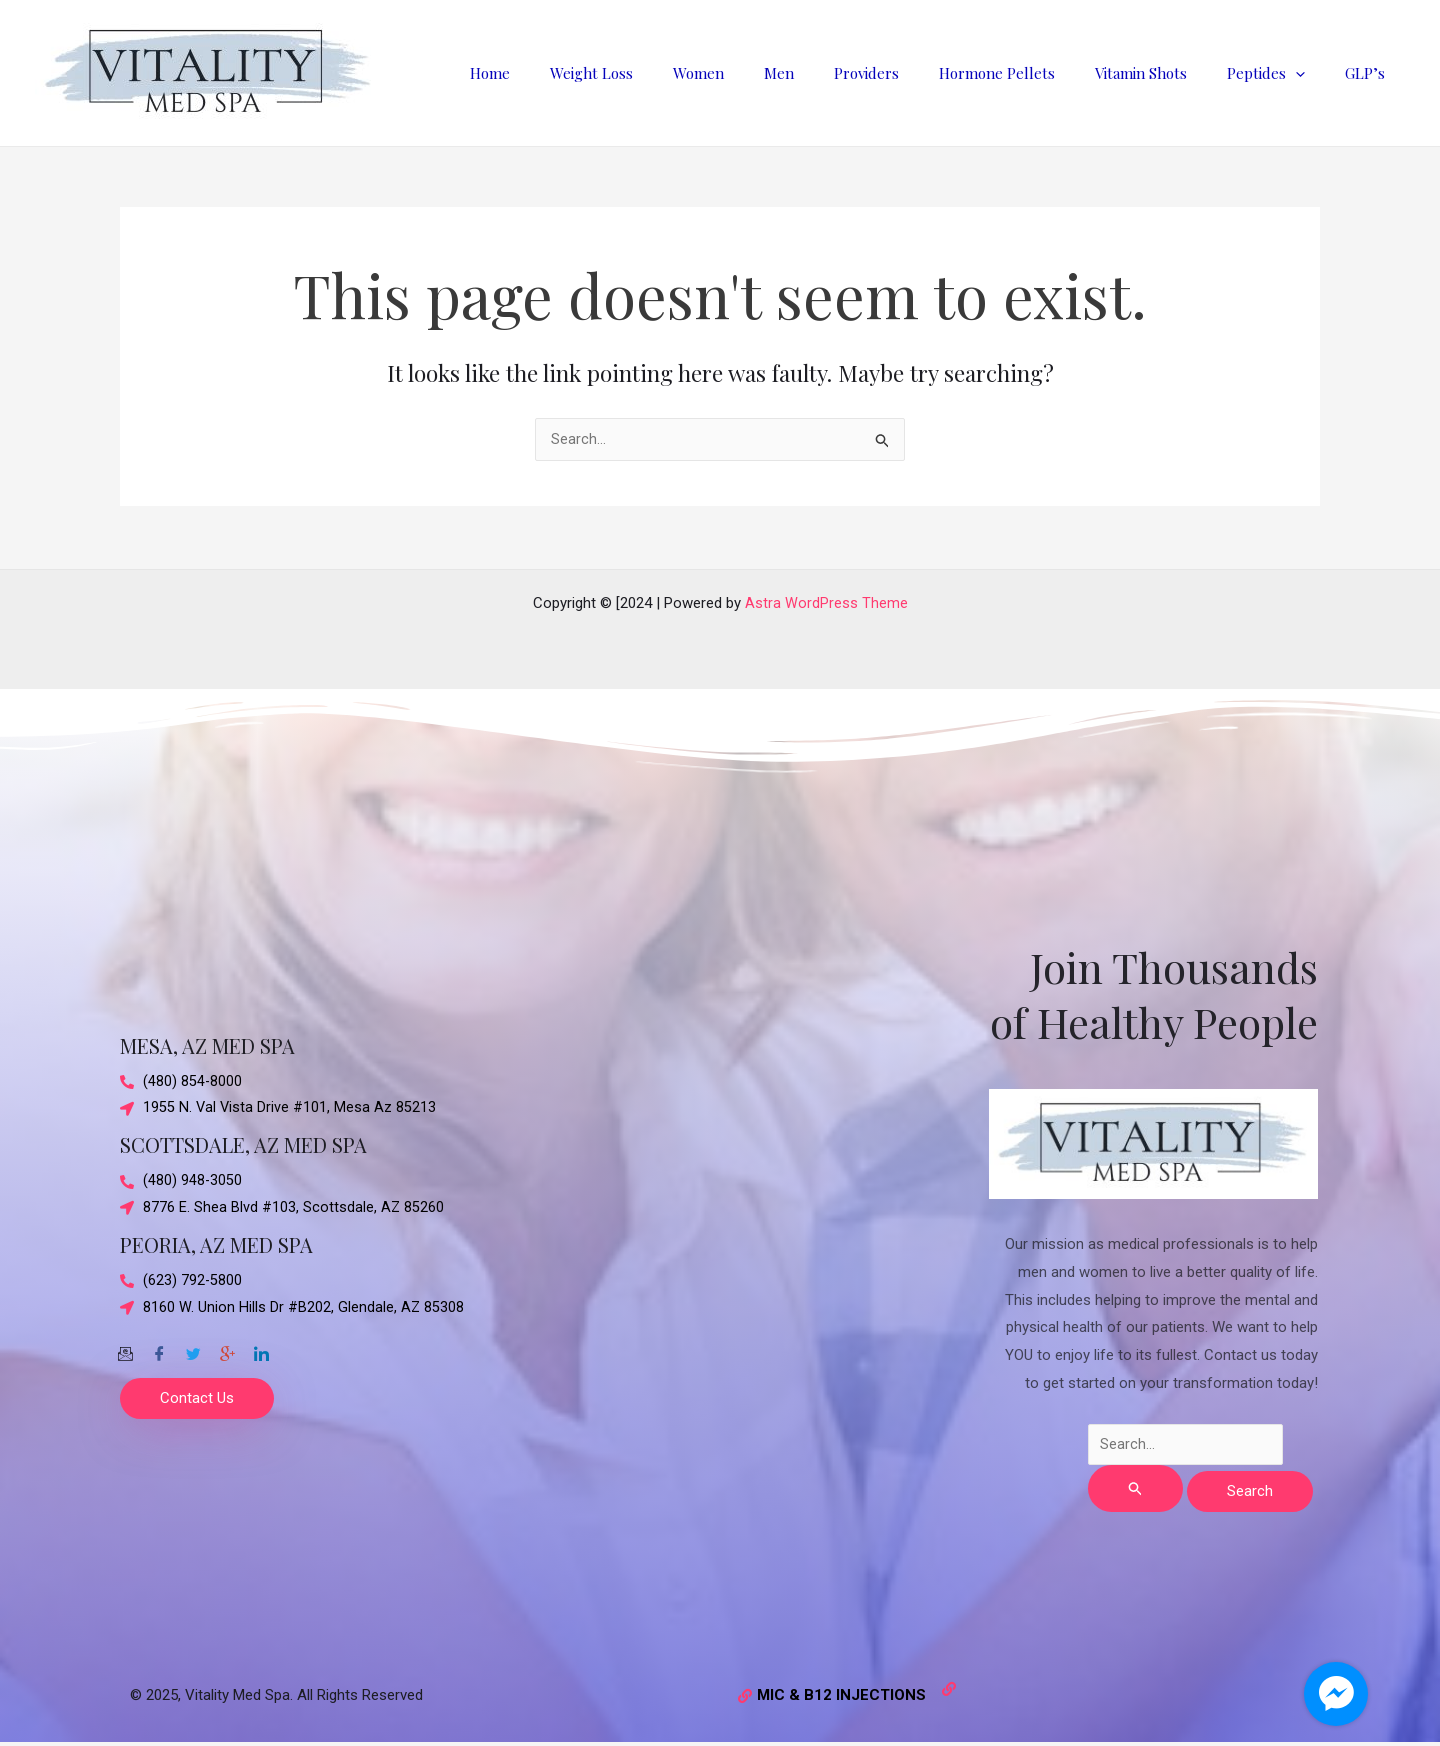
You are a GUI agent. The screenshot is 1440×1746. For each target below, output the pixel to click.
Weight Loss (666, 73)
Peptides (1281, 73)
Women (763, 73)
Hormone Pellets (1032, 73)
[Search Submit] (1136, 1488)
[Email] (125, 1349)
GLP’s (1370, 73)
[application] (1310, 73)
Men (834, 73)
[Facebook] (159, 1349)
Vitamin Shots (1166, 73)
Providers (911, 73)
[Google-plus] (227, 1349)
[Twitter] (193, 1349)
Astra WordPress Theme (826, 601)
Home (575, 73)
